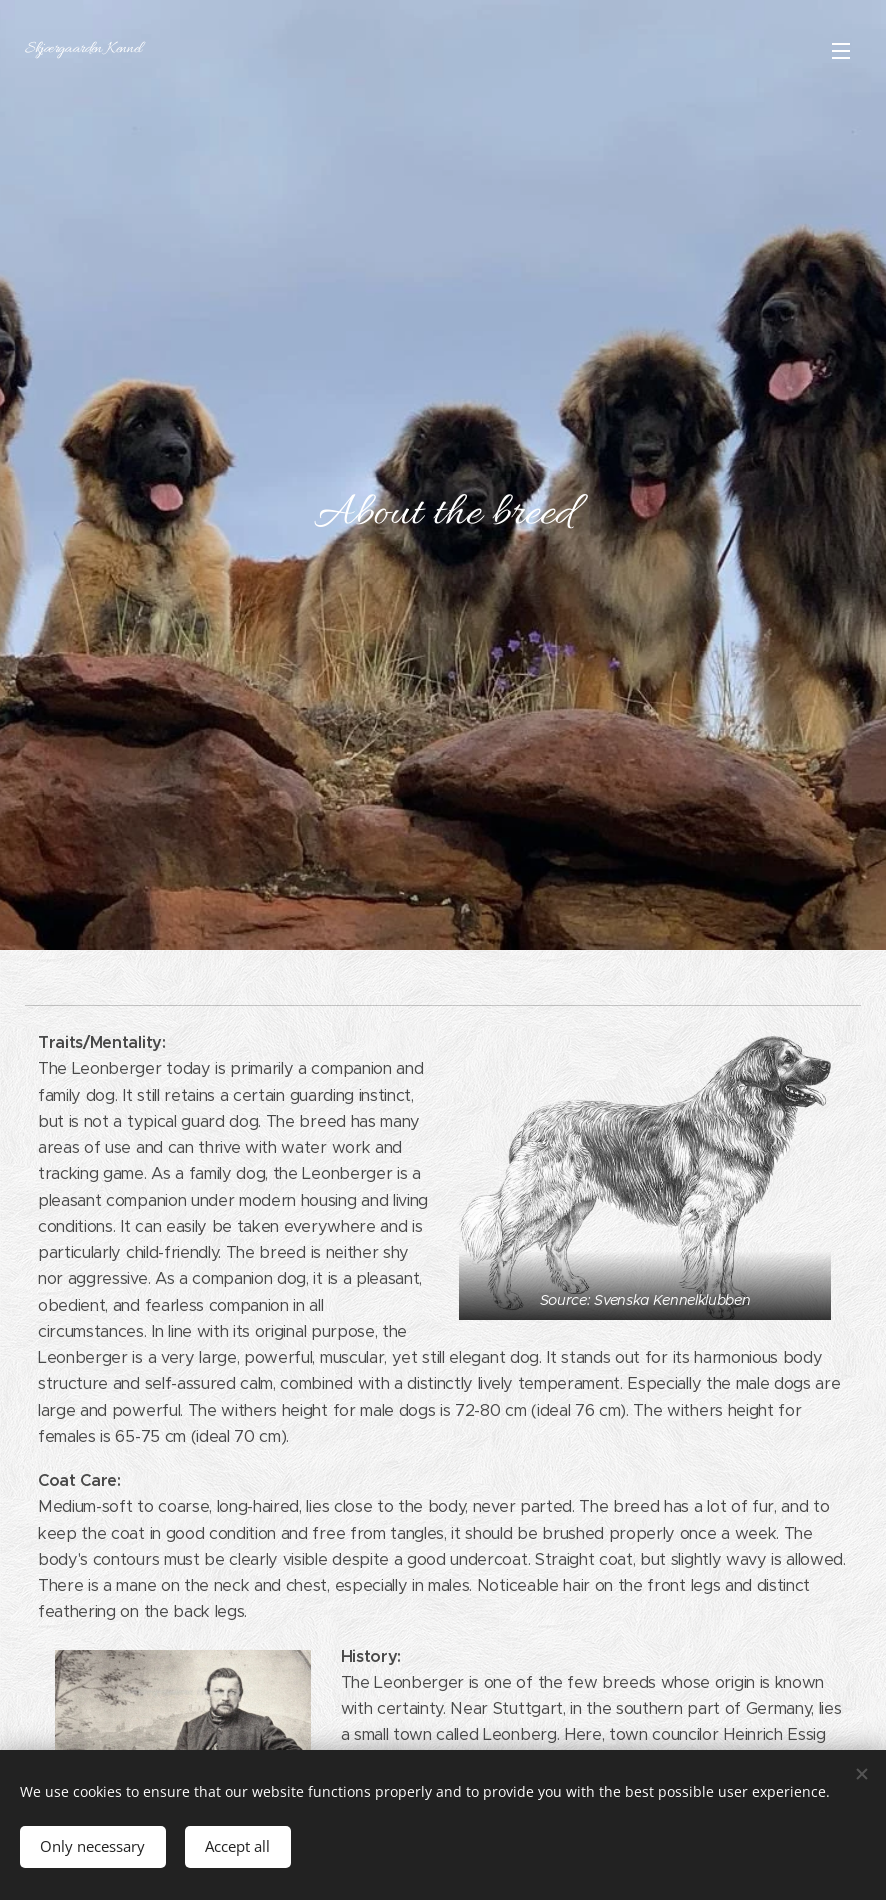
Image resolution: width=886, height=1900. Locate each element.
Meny (841, 51)
